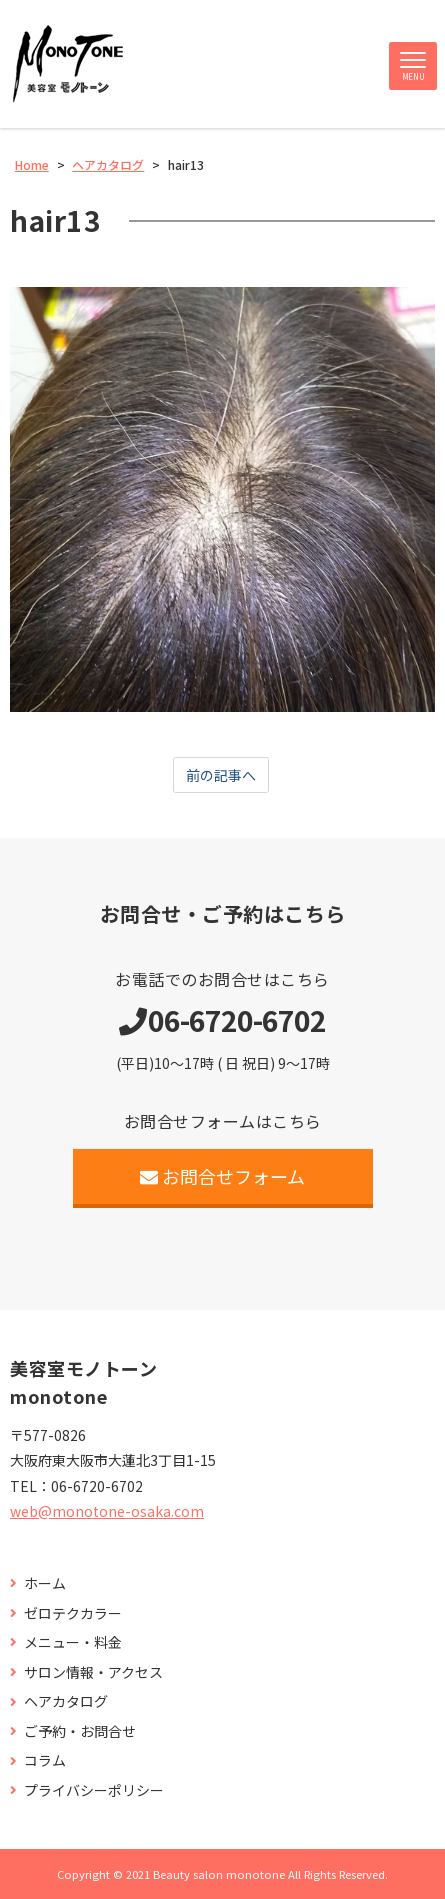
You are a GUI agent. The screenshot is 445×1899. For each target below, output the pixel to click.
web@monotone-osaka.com (107, 1511)
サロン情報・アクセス (93, 1672)
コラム (45, 1760)
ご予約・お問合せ (80, 1731)
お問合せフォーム (222, 1176)
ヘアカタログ (66, 1701)
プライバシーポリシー (94, 1790)
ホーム (45, 1583)
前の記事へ (221, 775)
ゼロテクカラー (73, 1613)
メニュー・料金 (73, 1642)
